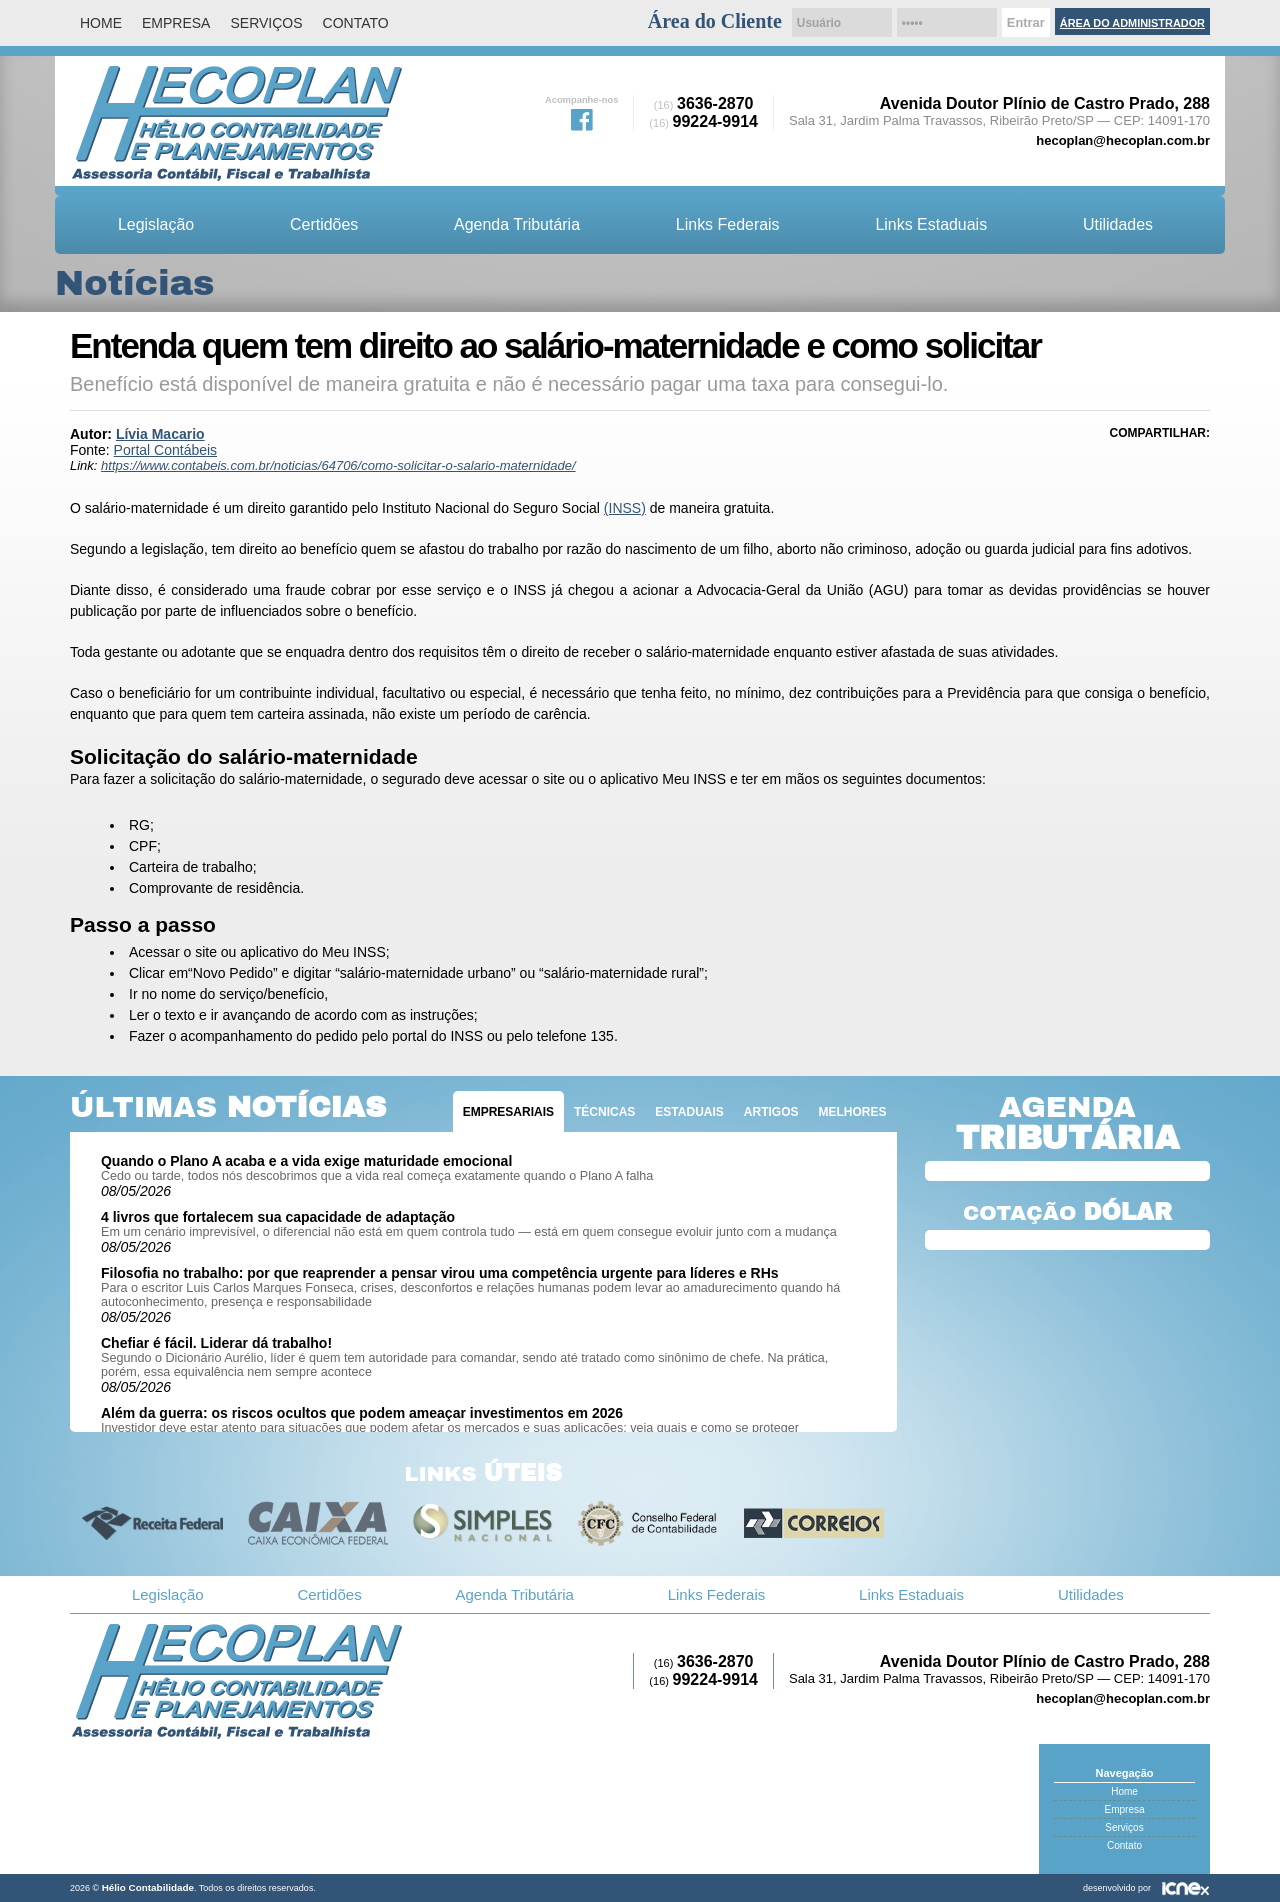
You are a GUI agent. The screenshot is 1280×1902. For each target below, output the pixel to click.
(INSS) (625, 508)
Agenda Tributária (517, 224)
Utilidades (1118, 224)
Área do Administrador (1132, 23)
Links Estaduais (931, 224)
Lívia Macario (160, 434)
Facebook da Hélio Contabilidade (582, 118)
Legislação (156, 224)
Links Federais (728, 224)
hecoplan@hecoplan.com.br (1123, 140)
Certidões (324, 224)
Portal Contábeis (166, 450)
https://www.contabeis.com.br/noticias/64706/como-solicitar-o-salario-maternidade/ (338, 465)
